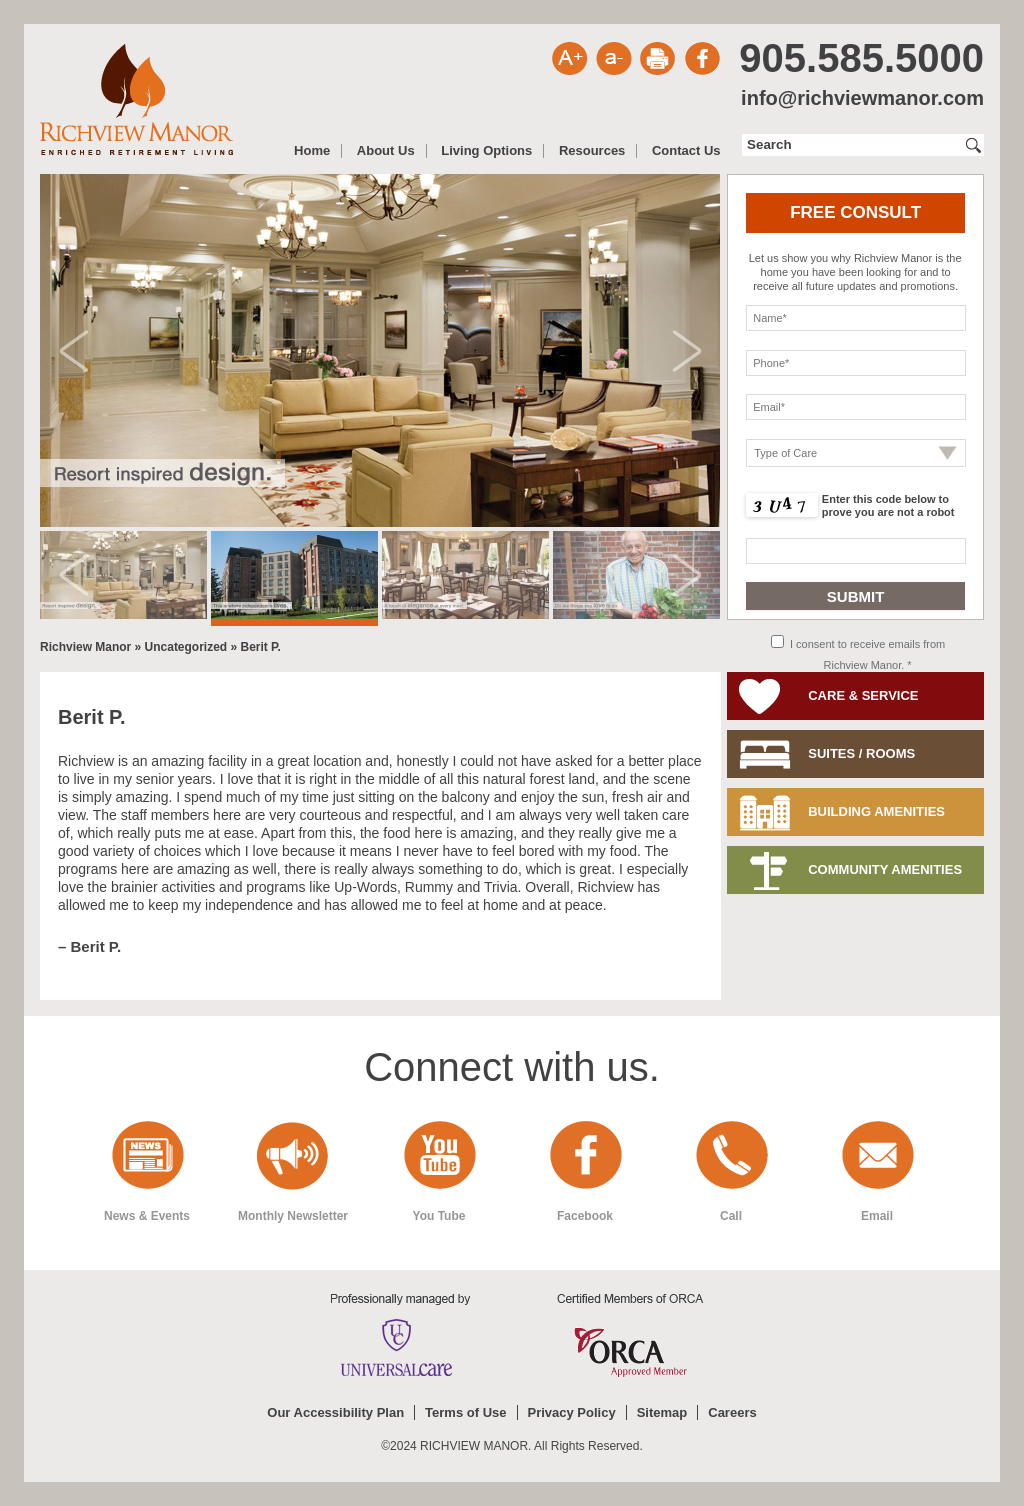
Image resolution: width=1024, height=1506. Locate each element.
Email (877, 1216)
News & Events (147, 1216)
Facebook (585, 1216)
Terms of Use (465, 1412)
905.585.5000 (861, 58)
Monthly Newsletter (293, 1216)
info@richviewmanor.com (862, 98)
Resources (592, 151)
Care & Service (863, 695)
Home (312, 151)
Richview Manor (136, 99)
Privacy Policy (572, 1412)
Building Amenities (876, 811)
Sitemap (662, 1412)
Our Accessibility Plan (335, 1412)
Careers (732, 1412)
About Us (386, 151)
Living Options (486, 151)
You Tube (439, 1216)
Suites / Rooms (861, 753)
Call (731, 1216)
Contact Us (686, 151)
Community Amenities (885, 869)
